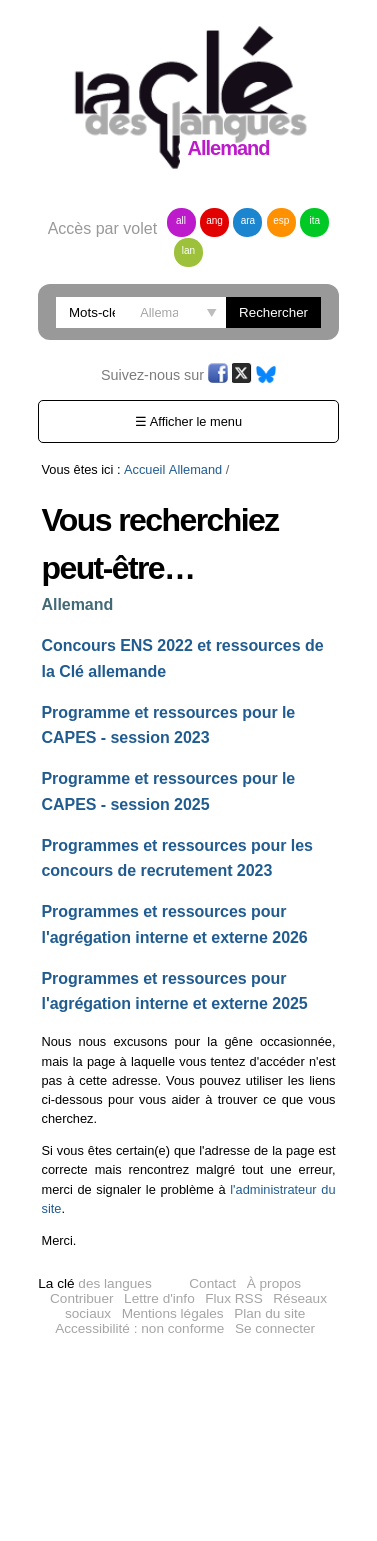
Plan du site (269, 1313)
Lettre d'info (159, 1298)
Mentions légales (173, 1313)
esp (281, 220)
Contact (212, 1283)
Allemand (195, 469)
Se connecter (275, 1328)
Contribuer (81, 1298)
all (181, 220)
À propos (274, 1283)
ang (214, 220)
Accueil (144, 469)
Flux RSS (233, 1298)
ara (248, 220)
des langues (94, 1283)
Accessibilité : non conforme (139, 1328)
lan (188, 250)
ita (315, 220)
